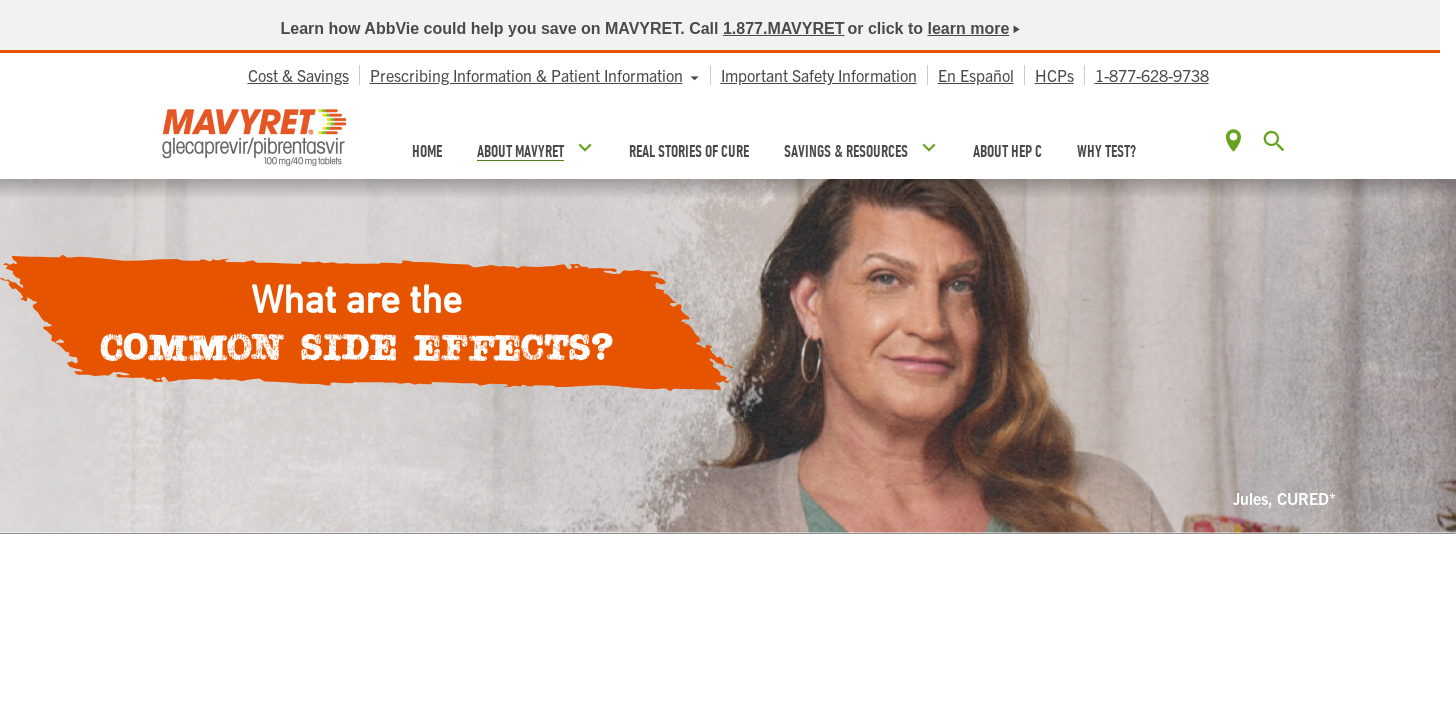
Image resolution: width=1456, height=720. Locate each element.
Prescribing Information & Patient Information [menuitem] (526, 75)
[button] (1274, 142)
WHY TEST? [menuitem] (1107, 151)
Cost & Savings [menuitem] (298, 75)
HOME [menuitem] (427, 151)
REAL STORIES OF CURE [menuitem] (689, 151)
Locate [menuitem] (1233, 140)
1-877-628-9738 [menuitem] (1152, 75)
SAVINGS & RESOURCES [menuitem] (846, 151)
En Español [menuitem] (976, 75)
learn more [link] (969, 28)
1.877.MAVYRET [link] (784, 28)
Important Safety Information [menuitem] (819, 75)
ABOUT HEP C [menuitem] (1007, 151)
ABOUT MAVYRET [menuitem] (520, 151)
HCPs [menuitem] (1054, 75)
